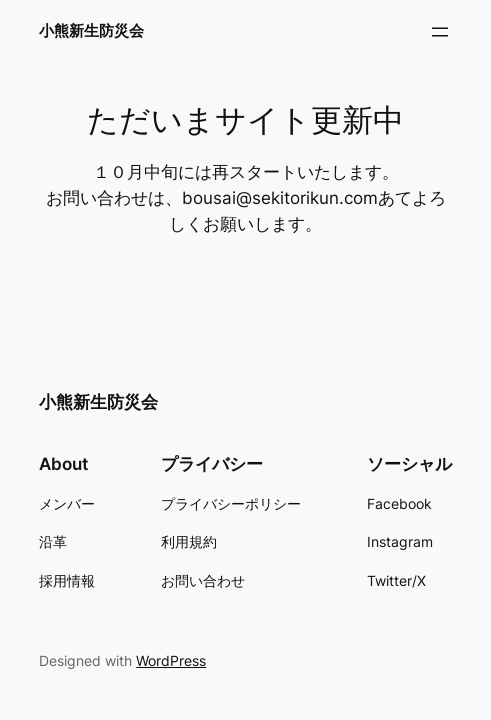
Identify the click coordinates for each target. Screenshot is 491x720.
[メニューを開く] (440, 32)
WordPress (171, 660)
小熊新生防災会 (91, 31)
